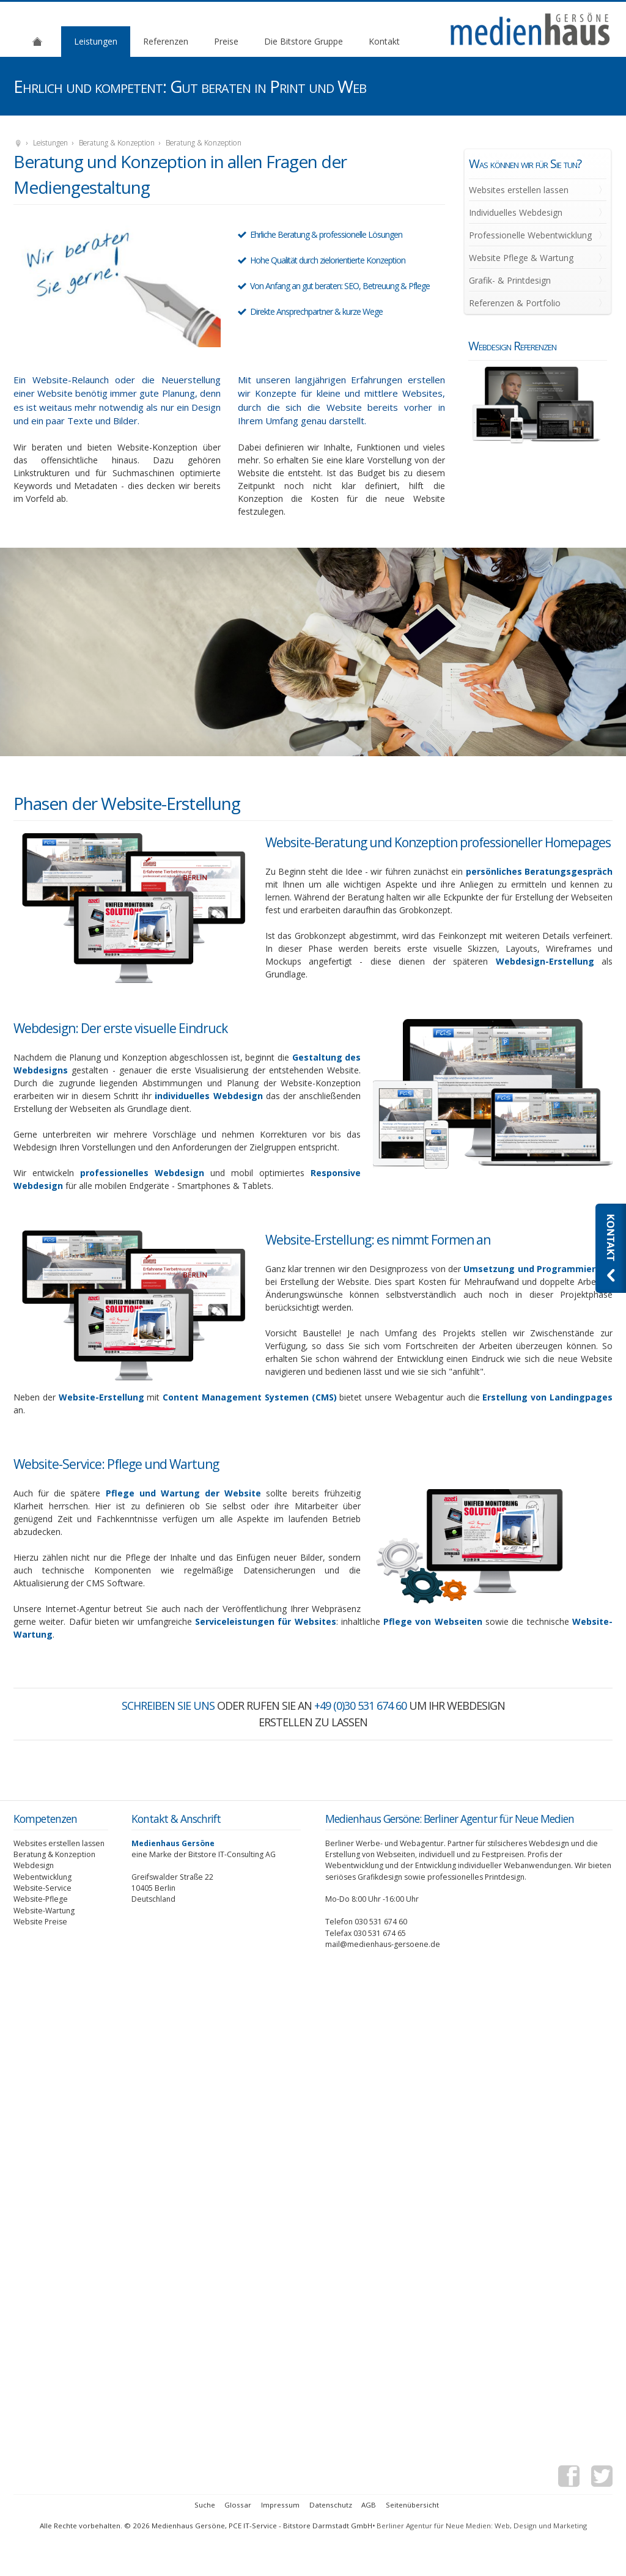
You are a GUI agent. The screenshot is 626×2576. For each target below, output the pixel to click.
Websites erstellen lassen (519, 190)
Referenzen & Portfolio (515, 303)
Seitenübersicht (412, 2504)
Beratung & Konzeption (117, 143)
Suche (204, 2504)
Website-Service (42, 1888)
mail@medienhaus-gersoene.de (382, 1944)
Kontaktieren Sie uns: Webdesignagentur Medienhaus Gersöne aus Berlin (610, 1248)
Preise (226, 41)
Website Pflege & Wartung (521, 257)
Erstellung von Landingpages (547, 1397)
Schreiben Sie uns (168, 1705)
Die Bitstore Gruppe (303, 41)
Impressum (280, 2504)
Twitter (602, 2478)
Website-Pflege (40, 1899)
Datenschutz (330, 2504)
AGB (368, 2504)
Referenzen (165, 41)
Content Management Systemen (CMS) (249, 1397)
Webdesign (33, 1865)
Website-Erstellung (101, 1397)
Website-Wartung (44, 1910)
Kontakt (384, 41)
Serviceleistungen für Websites (265, 1621)
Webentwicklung (42, 1877)
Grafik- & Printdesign (510, 280)
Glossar (237, 2504)
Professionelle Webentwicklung (530, 235)
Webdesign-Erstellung (545, 961)
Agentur (37, 41)
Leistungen (95, 41)
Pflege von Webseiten (432, 1621)
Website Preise (40, 1921)
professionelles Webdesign (142, 1173)
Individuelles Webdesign (515, 212)
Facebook (569, 2478)
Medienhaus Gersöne (18, 144)
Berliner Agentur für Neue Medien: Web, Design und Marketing (482, 2525)
